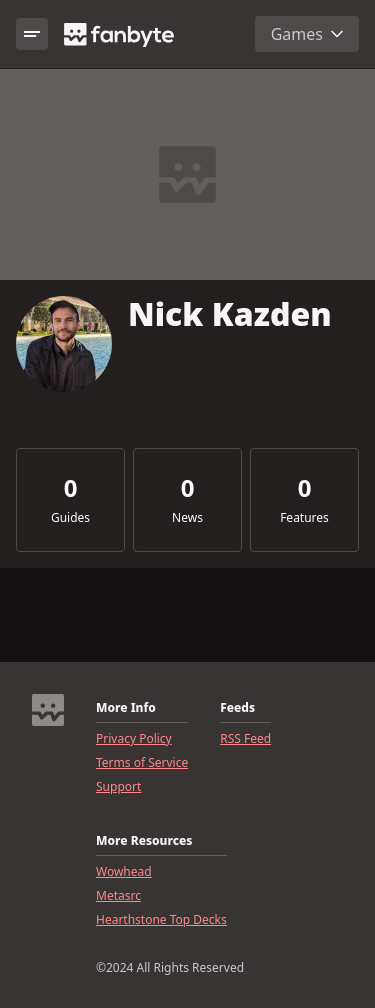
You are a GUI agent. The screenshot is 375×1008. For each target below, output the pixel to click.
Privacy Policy (134, 739)
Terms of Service (142, 763)
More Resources (144, 841)
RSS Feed (245, 739)
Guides (70, 518)
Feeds (237, 708)
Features (304, 518)
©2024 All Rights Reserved (170, 968)
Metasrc (118, 896)
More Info (126, 708)
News (187, 518)
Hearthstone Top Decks (161, 920)
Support (118, 787)
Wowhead (124, 872)
